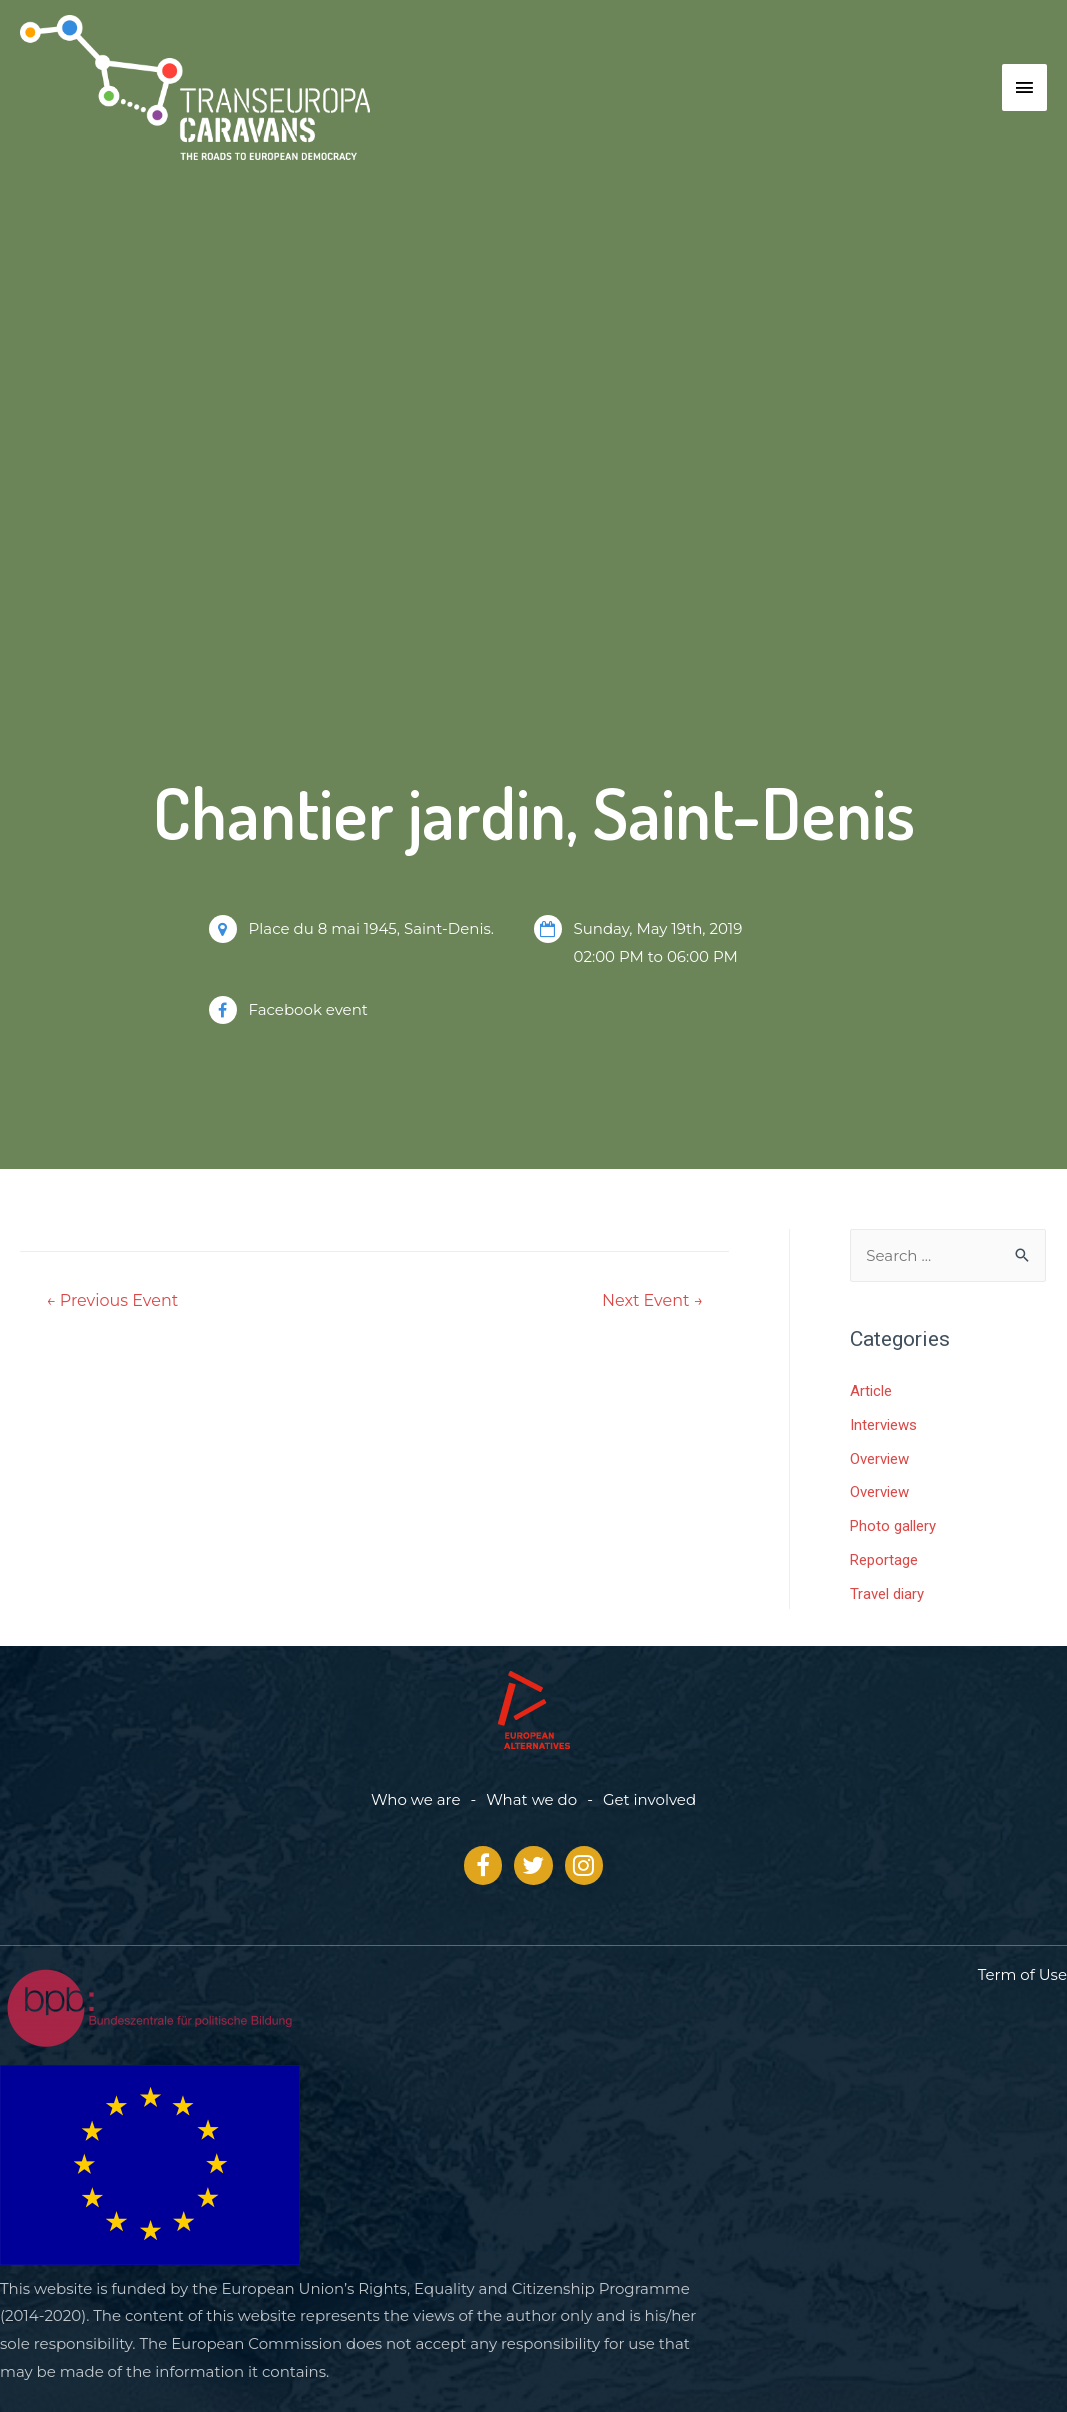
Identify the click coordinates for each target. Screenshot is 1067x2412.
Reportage (884, 1560)
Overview (879, 1459)
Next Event (652, 1300)
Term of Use (1022, 1974)
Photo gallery (893, 1526)
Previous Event (112, 1300)
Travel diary (887, 1594)
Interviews (883, 1425)
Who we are (416, 1799)
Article (871, 1391)
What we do (531, 1799)
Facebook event (308, 1009)
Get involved (649, 1799)
